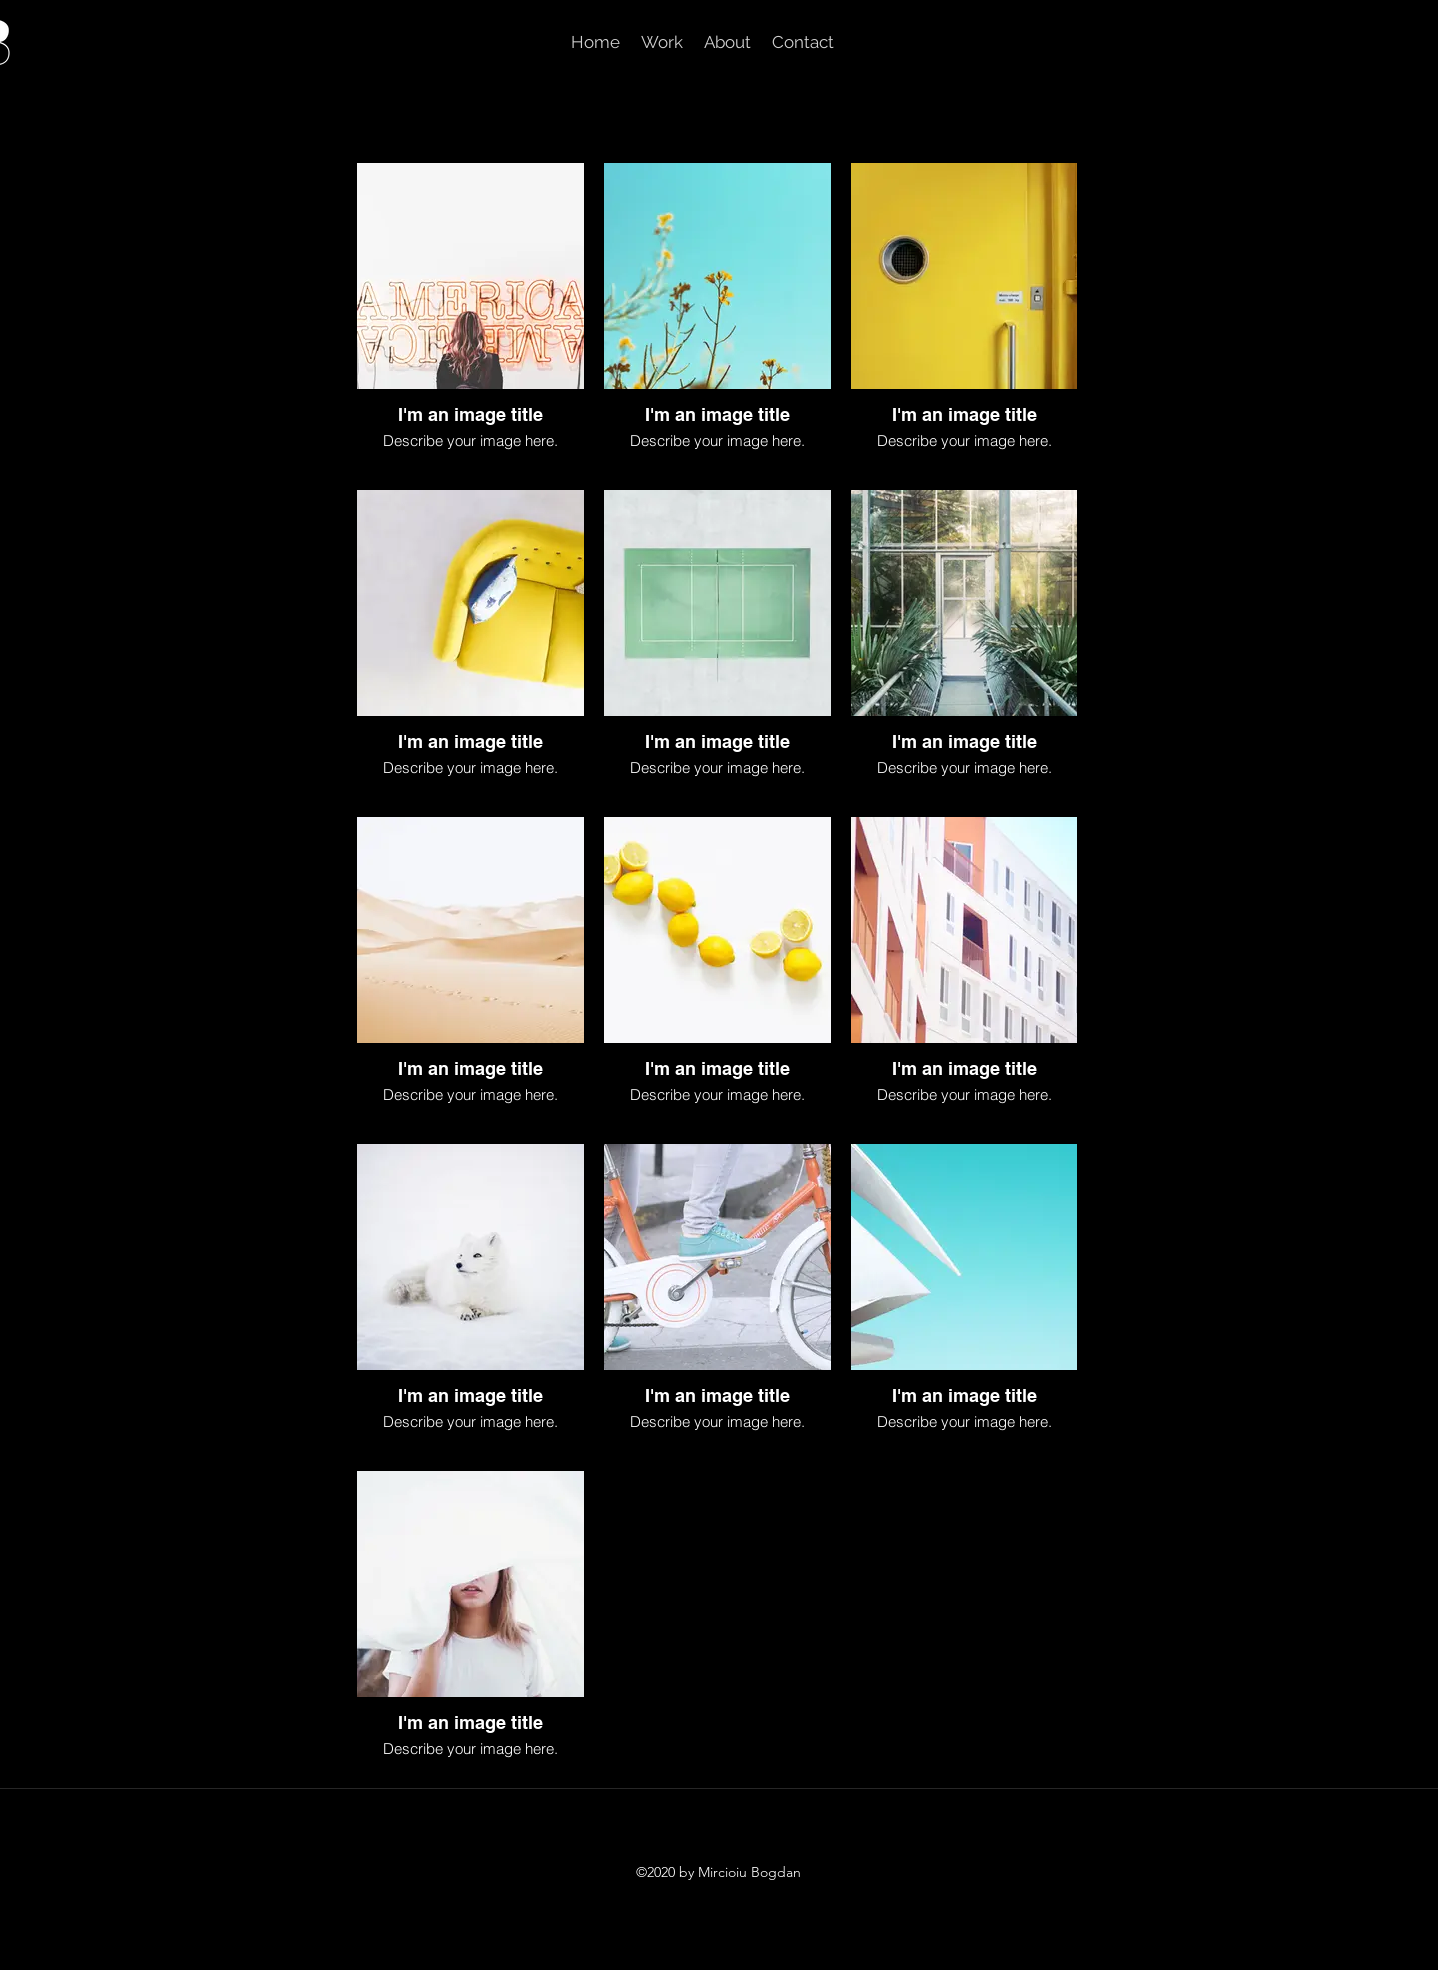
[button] (661, 42)
